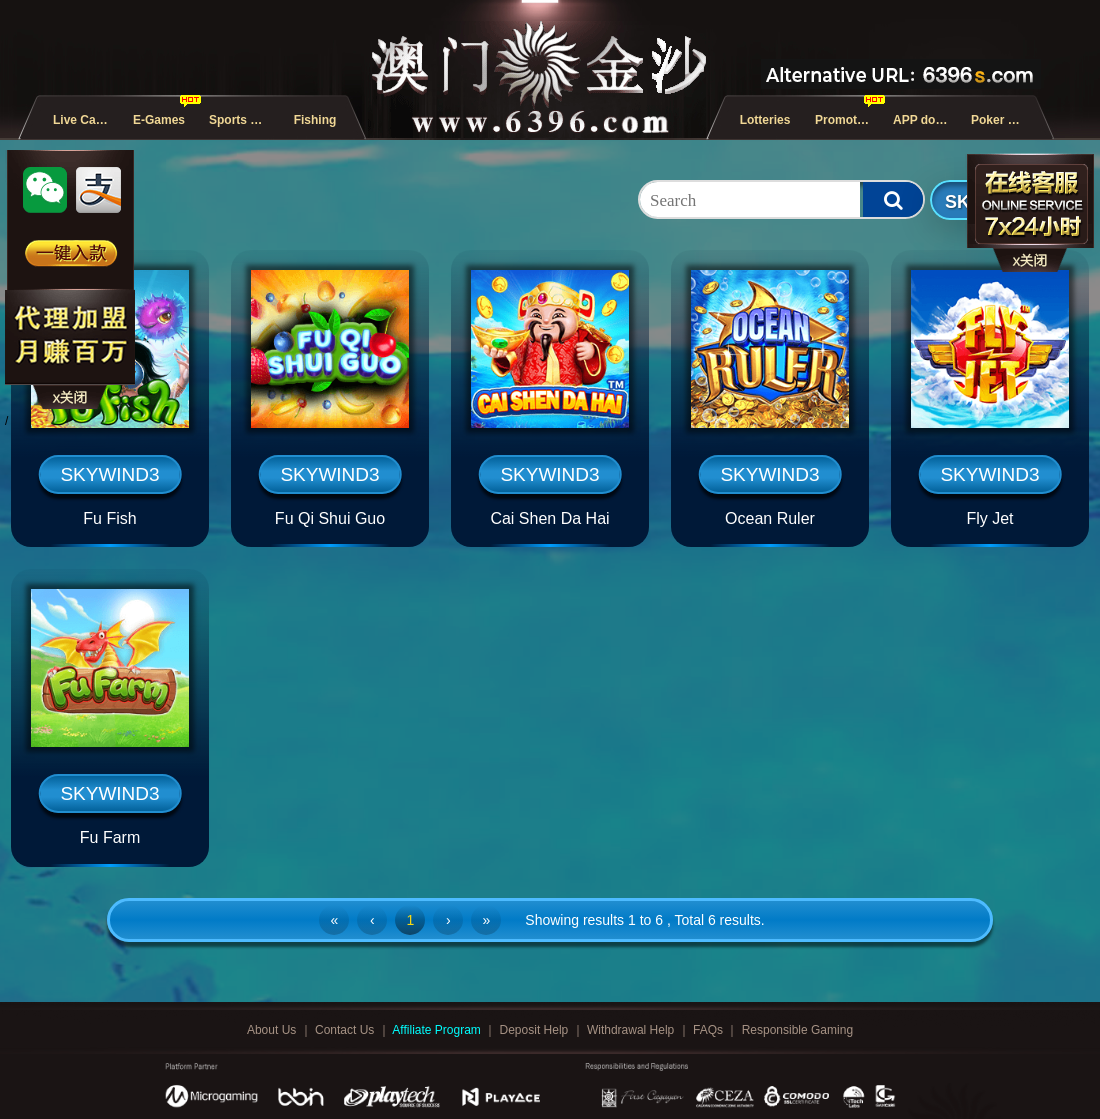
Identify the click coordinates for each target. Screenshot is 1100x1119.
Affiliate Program (438, 1030)
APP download (926, 120)
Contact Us (346, 1030)
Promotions (848, 120)
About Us (273, 1030)
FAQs (709, 1030)
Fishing (315, 120)
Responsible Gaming (797, 1030)
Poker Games (1004, 120)
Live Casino (86, 120)
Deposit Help (536, 1030)
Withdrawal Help (632, 1030)
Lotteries (765, 120)
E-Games (159, 120)
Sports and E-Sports (242, 120)
